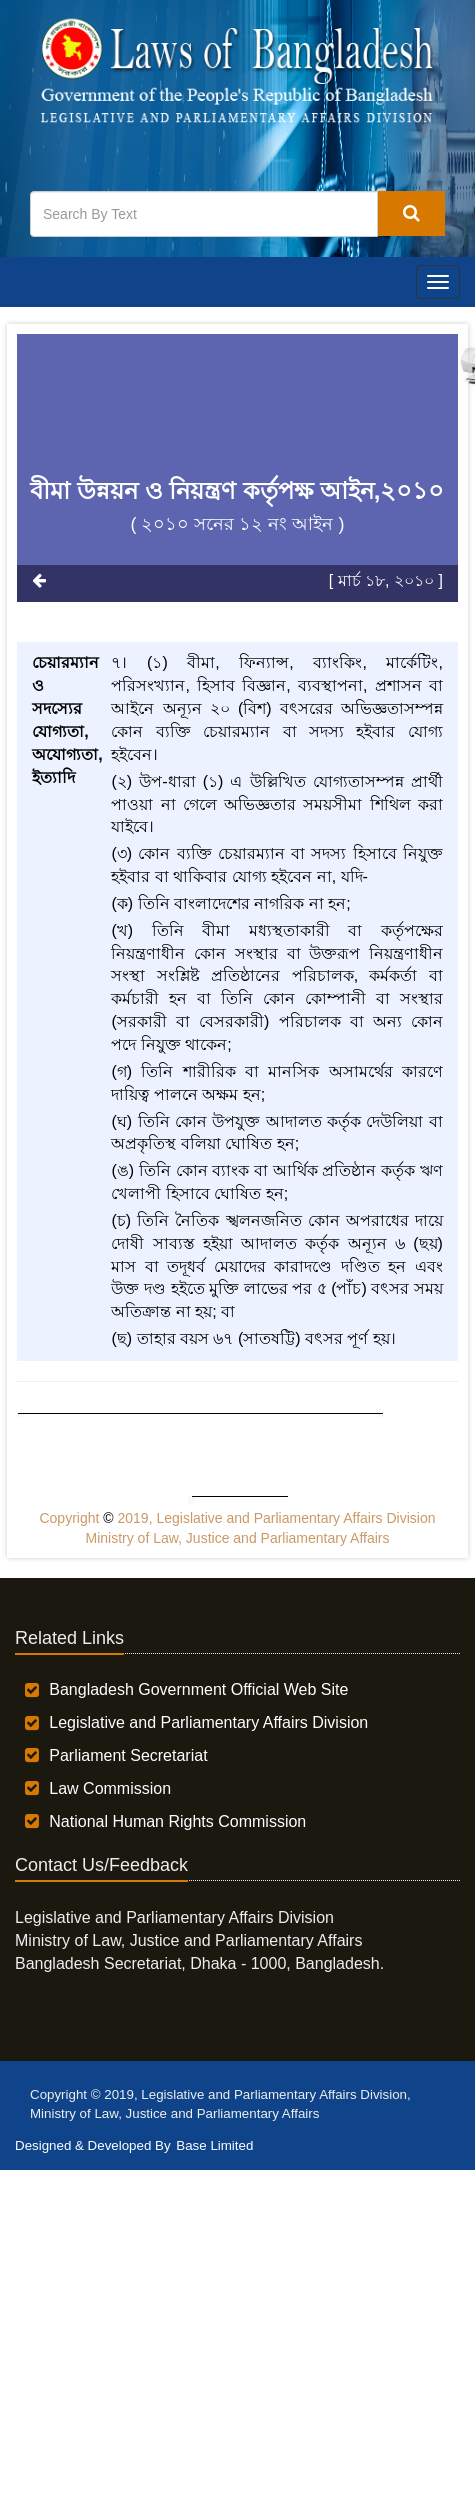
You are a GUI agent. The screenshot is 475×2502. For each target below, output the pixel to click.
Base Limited (214, 2145)
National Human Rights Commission (177, 1821)
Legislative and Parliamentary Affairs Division (208, 1722)
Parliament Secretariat (128, 1755)
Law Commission (110, 1788)
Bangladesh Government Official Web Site (198, 1689)
